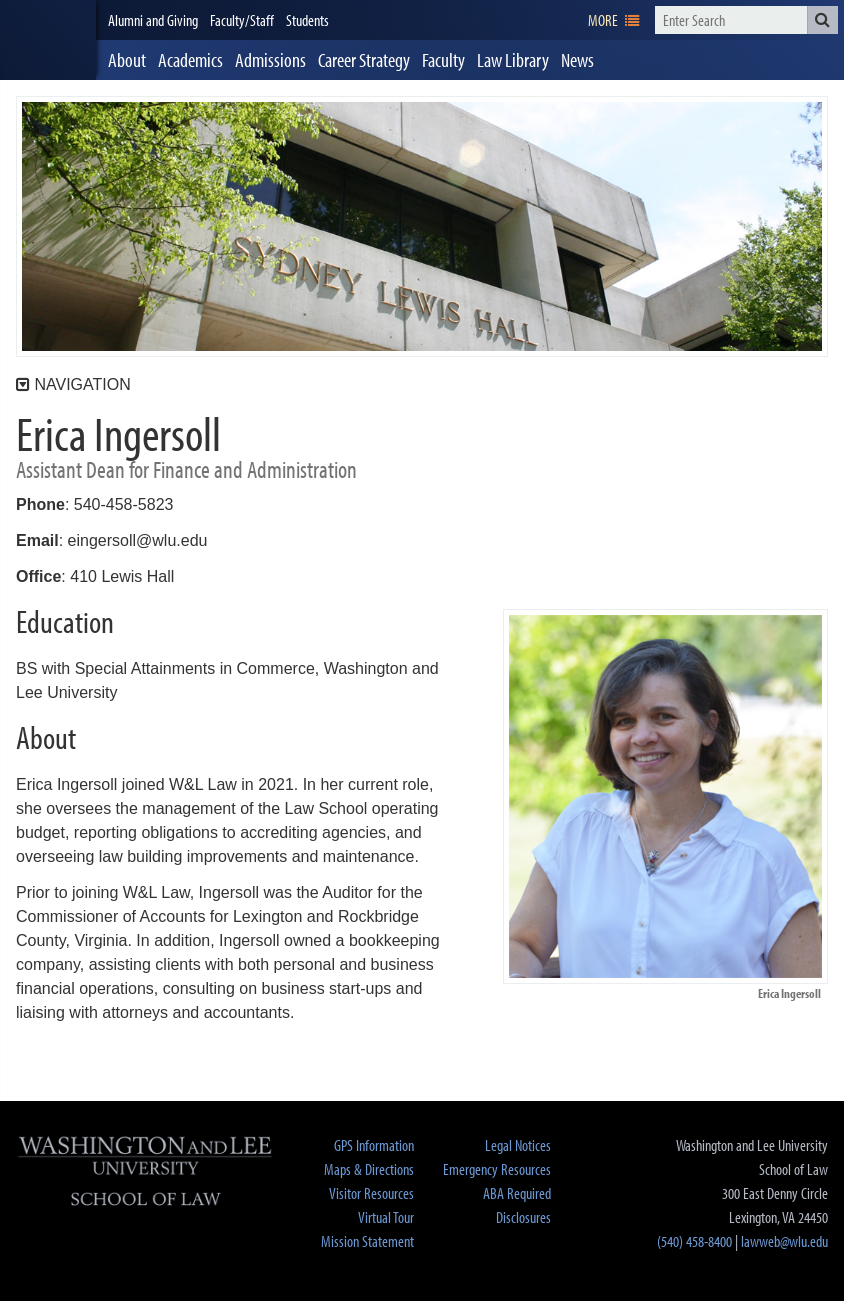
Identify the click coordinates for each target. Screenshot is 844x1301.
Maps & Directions (369, 1169)
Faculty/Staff (242, 20)
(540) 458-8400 (694, 1241)
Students (307, 20)
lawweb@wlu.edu (784, 1241)
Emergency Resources (497, 1169)
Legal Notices (518, 1145)
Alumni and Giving (153, 20)
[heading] (48, 40)
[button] (822, 20)
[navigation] (613, 20)
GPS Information (374, 1145)
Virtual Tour (386, 1217)
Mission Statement (367, 1241)
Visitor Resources (371, 1193)
